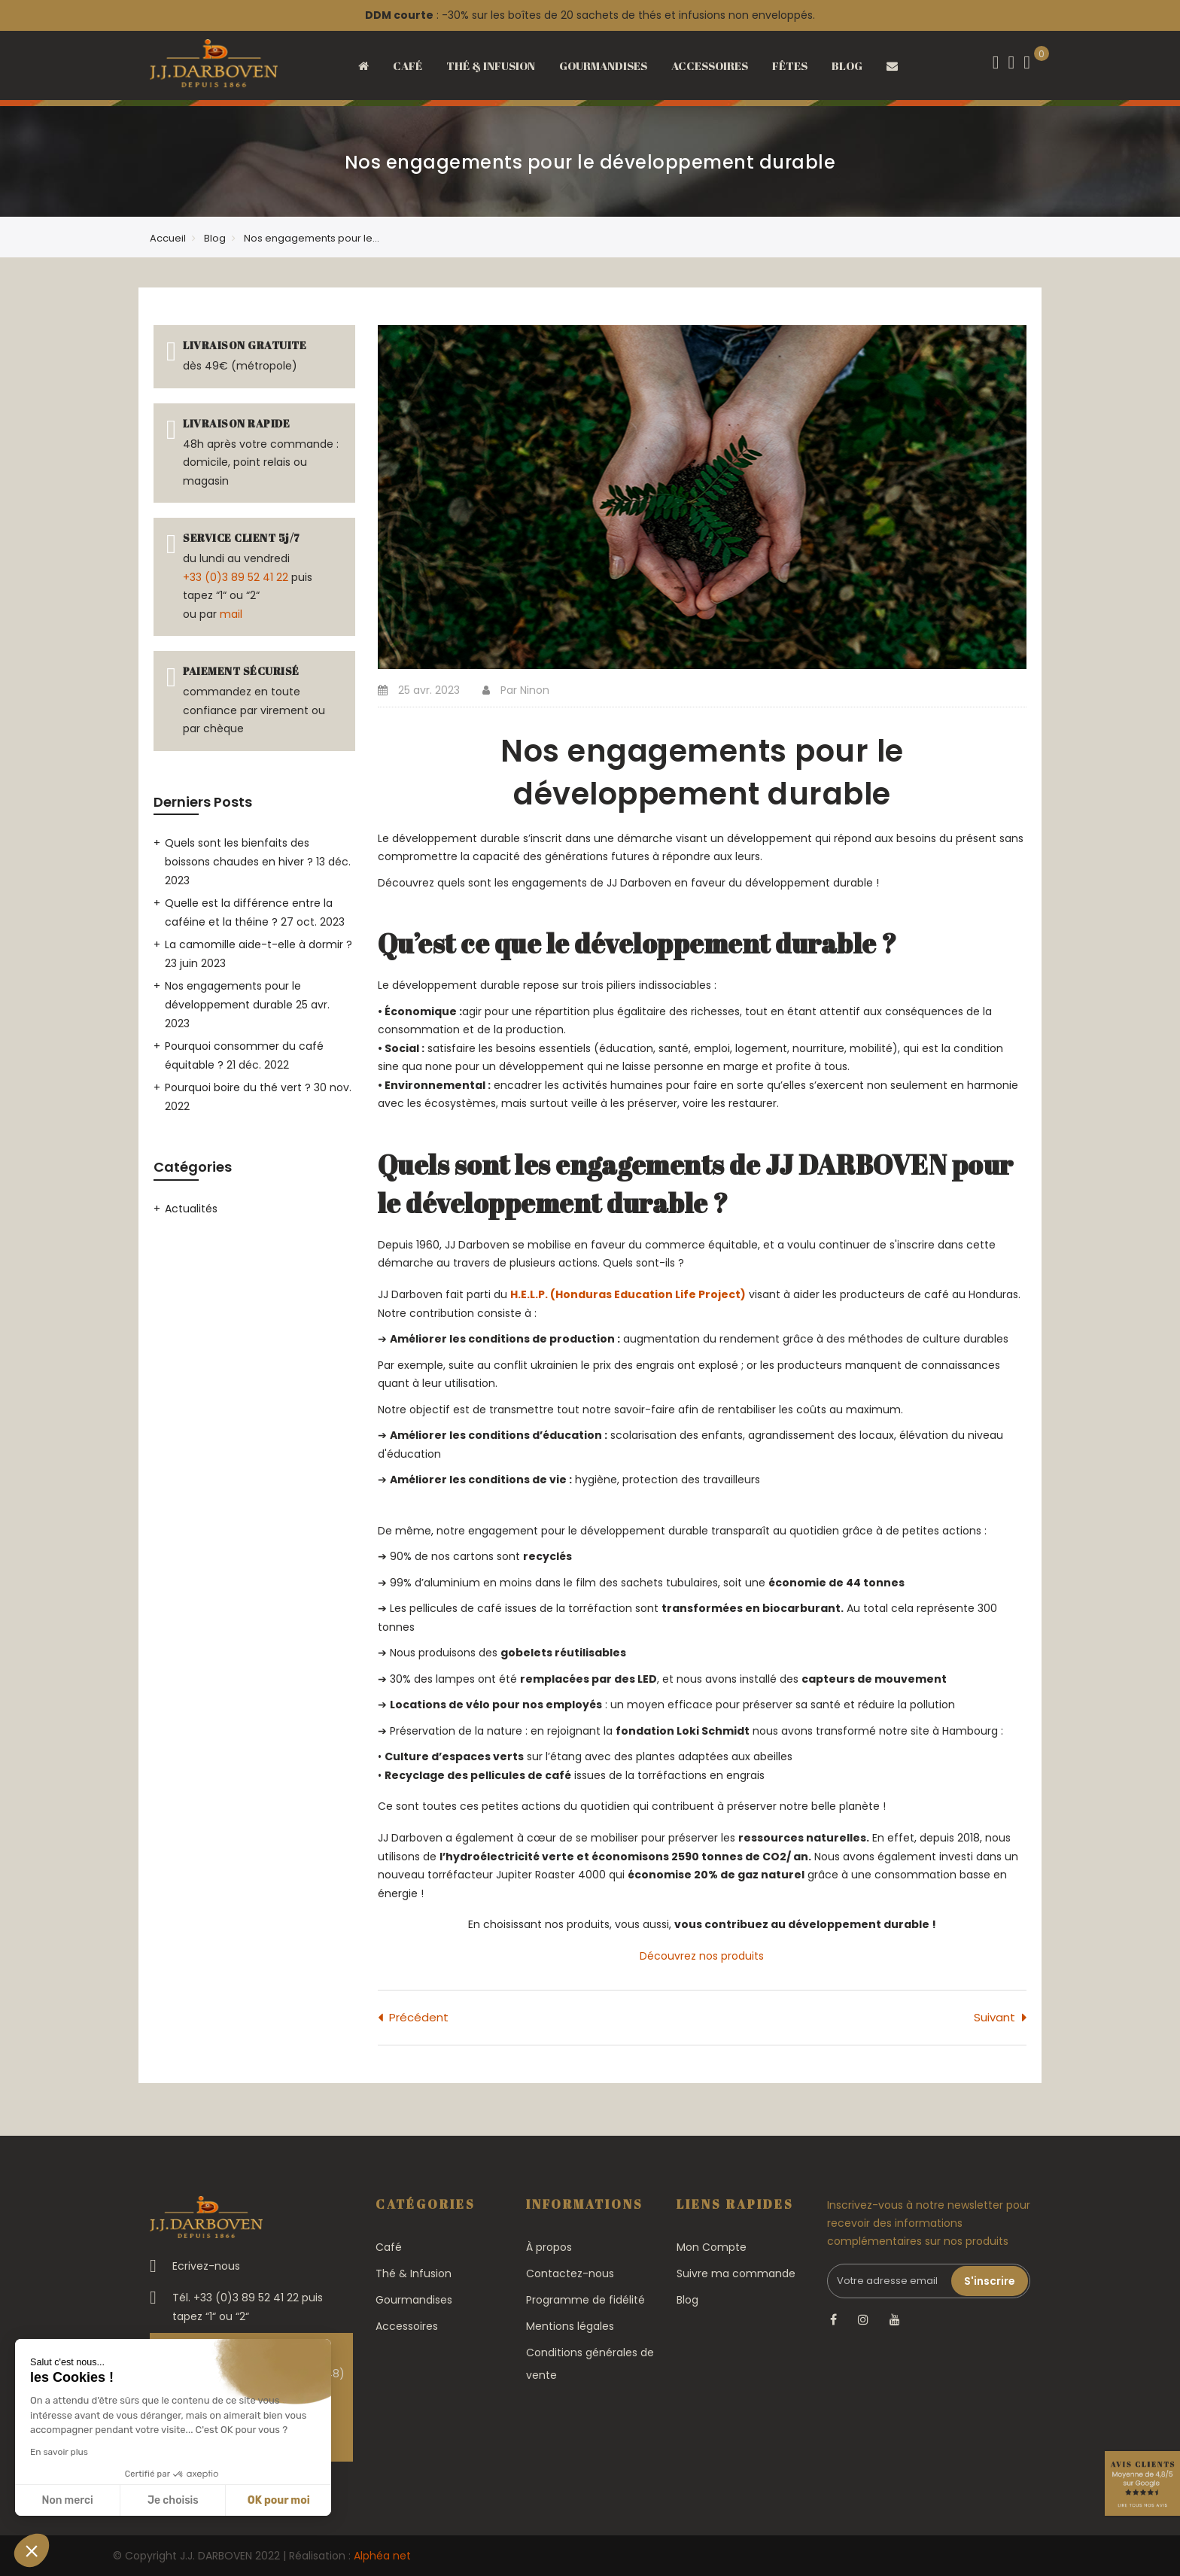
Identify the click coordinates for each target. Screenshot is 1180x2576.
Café (389, 2247)
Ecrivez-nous (206, 2265)
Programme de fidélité (585, 2299)
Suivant (994, 2017)
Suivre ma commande (736, 2273)
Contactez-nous (570, 2273)
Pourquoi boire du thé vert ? (239, 1087)
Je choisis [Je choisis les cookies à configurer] (173, 2500)
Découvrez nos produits (702, 1955)
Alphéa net (382, 2555)
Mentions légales (570, 2326)
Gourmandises (414, 2299)
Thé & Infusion (414, 2273)
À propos (549, 2247)
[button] (32, 2550)
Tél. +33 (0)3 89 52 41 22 (235, 2297)
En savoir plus (59, 2452)
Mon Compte (712, 2247)
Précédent (419, 2017)
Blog (215, 238)
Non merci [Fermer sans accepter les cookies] (67, 2500)
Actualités (191, 1208)
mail (231, 614)
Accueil (168, 238)
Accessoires (407, 2326)
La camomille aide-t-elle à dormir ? (258, 944)
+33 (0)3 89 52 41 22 (235, 577)
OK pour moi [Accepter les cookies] (279, 2500)
